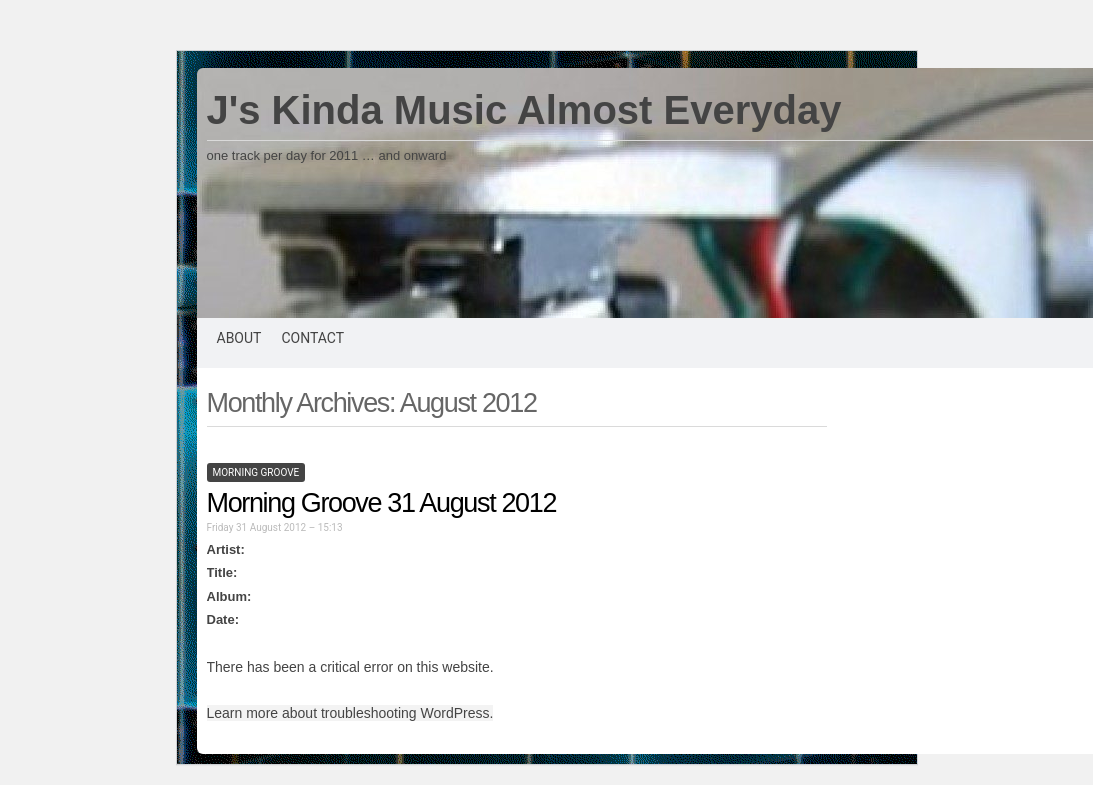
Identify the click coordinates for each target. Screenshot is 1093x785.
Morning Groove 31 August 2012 (382, 503)
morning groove (256, 472)
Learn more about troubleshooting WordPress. (350, 713)
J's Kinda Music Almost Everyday (524, 110)
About (239, 338)
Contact (312, 338)
